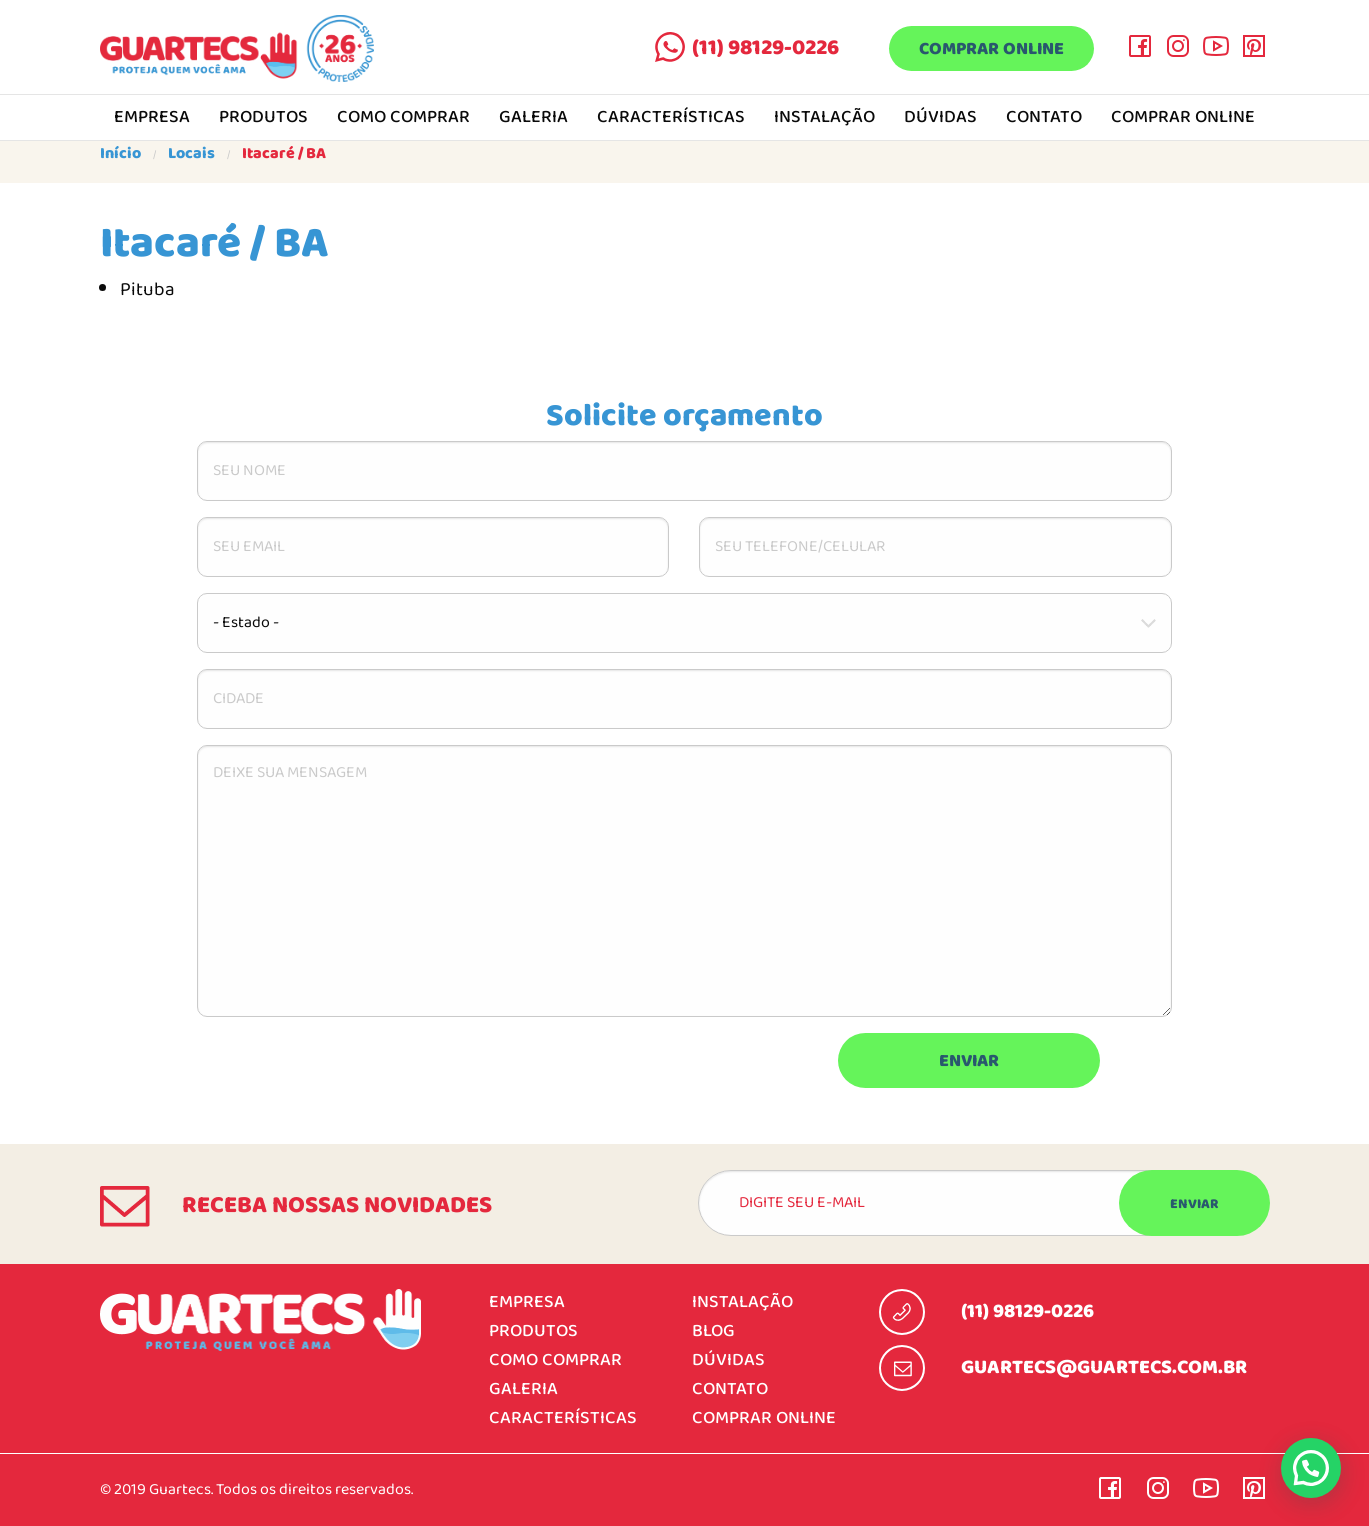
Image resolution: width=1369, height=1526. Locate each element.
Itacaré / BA (284, 154)
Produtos (263, 118)
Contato (1044, 118)
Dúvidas (940, 118)
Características (671, 118)
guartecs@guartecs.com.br (1104, 1368)
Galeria (533, 118)
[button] (1311, 1468)
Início (120, 154)
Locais (191, 154)
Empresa (152, 118)
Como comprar (403, 118)
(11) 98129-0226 (765, 48)
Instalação (824, 118)
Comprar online (991, 49)
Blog (713, 1331)
